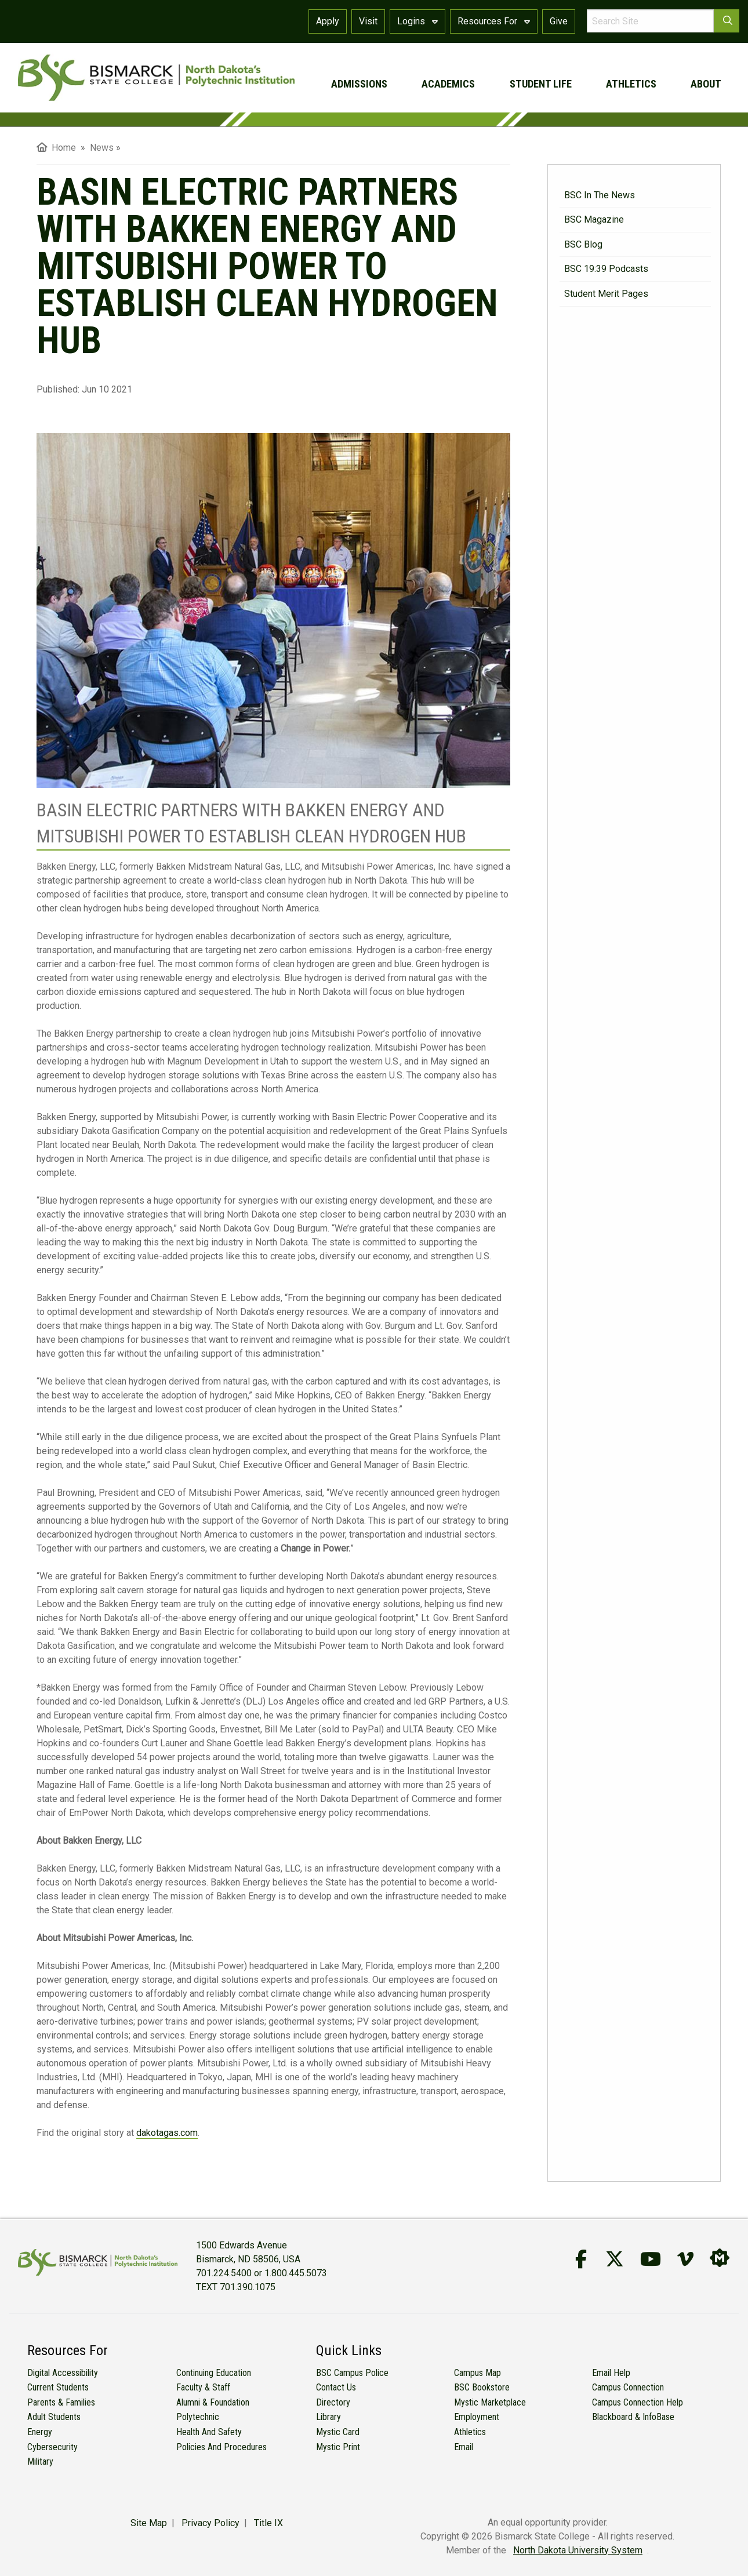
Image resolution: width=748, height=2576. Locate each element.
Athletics (470, 2431)
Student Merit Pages (606, 293)
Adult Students (54, 2416)
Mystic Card (338, 2431)
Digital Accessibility (62, 2372)
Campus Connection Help (637, 2402)
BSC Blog (583, 244)
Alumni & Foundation (212, 2402)
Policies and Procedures (221, 2447)
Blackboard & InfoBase (633, 2416)
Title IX (268, 2522)
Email (463, 2447)
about (706, 84)
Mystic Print (338, 2447)
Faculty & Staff (203, 2387)
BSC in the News (599, 195)
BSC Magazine (594, 219)
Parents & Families (61, 2402)
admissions (359, 84)
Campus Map (477, 2372)
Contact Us (336, 2387)
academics (448, 84)
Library (328, 2416)
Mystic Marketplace (490, 2402)
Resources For (493, 21)
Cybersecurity (52, 2447)
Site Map (148, 2522)
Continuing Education (213, 2372)
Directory (333, 2402)
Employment (476, 2416)
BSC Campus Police (352, 2372)
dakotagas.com (167, 2132)
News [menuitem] (102, 147)
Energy (39, 2431)
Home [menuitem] (56, 147)
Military (40, 2461)
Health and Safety (209, 2431)
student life (541, 84)
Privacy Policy (210, 2522)
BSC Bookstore (482, 2387)
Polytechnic (197, 2416)
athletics (631, 84)
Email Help (611, 2372)
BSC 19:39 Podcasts (606, 268)
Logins (417, 21)
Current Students (58, 2387)
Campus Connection (628, 2387)
